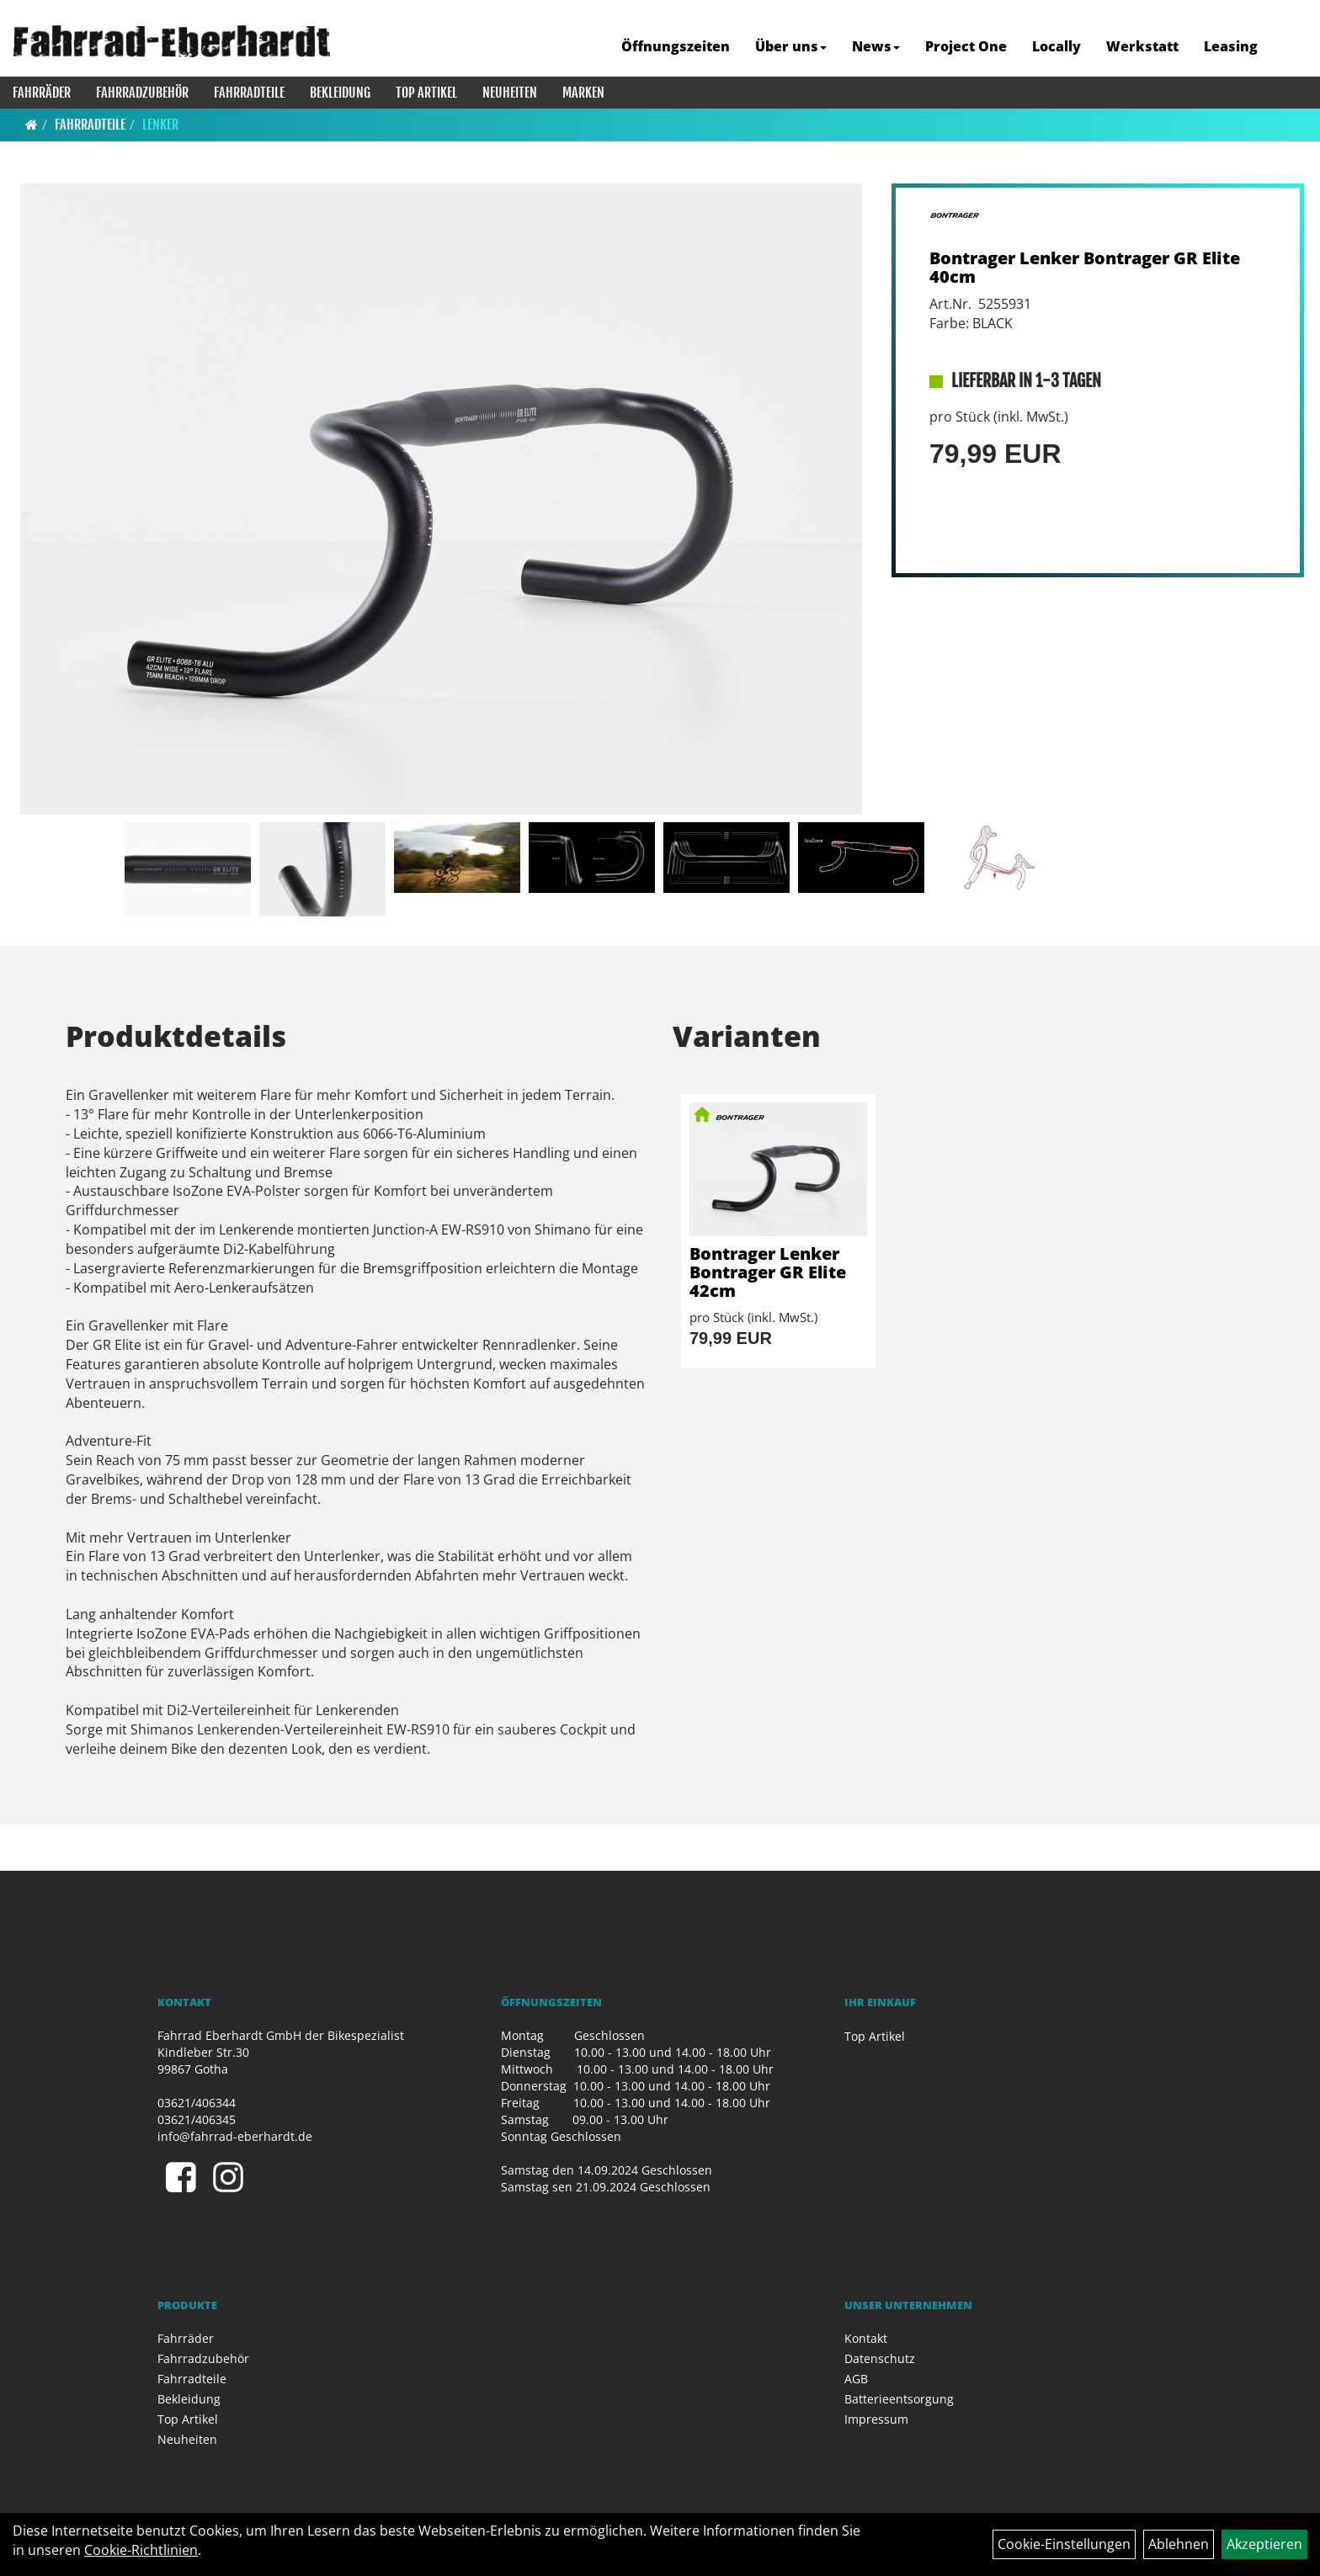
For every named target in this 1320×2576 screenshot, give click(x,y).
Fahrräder (42, 92)
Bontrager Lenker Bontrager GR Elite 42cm (767, 1272)
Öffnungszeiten (675, 46)
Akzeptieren (1264, 2544)
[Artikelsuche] (1289, 47)
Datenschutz (879, 2358)
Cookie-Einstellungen (1064, 2544)
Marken (583, 92)
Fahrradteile (249, 92)
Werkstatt (1142, 46)
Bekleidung (340, 92)
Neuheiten (509, 92)
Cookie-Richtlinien (141, 2550)
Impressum (876, 2419)
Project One (966, 46)
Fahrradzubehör (142, 92)
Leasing (1231, 46)
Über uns (791, 46)
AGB (856, 2379)
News (876, 46)
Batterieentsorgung (899, 2399)
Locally (1056, 46)
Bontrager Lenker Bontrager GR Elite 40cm (1084, 267)
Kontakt (865, 2338)
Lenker (160, 124)
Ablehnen (1178, 2544)
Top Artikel (426, 92)
